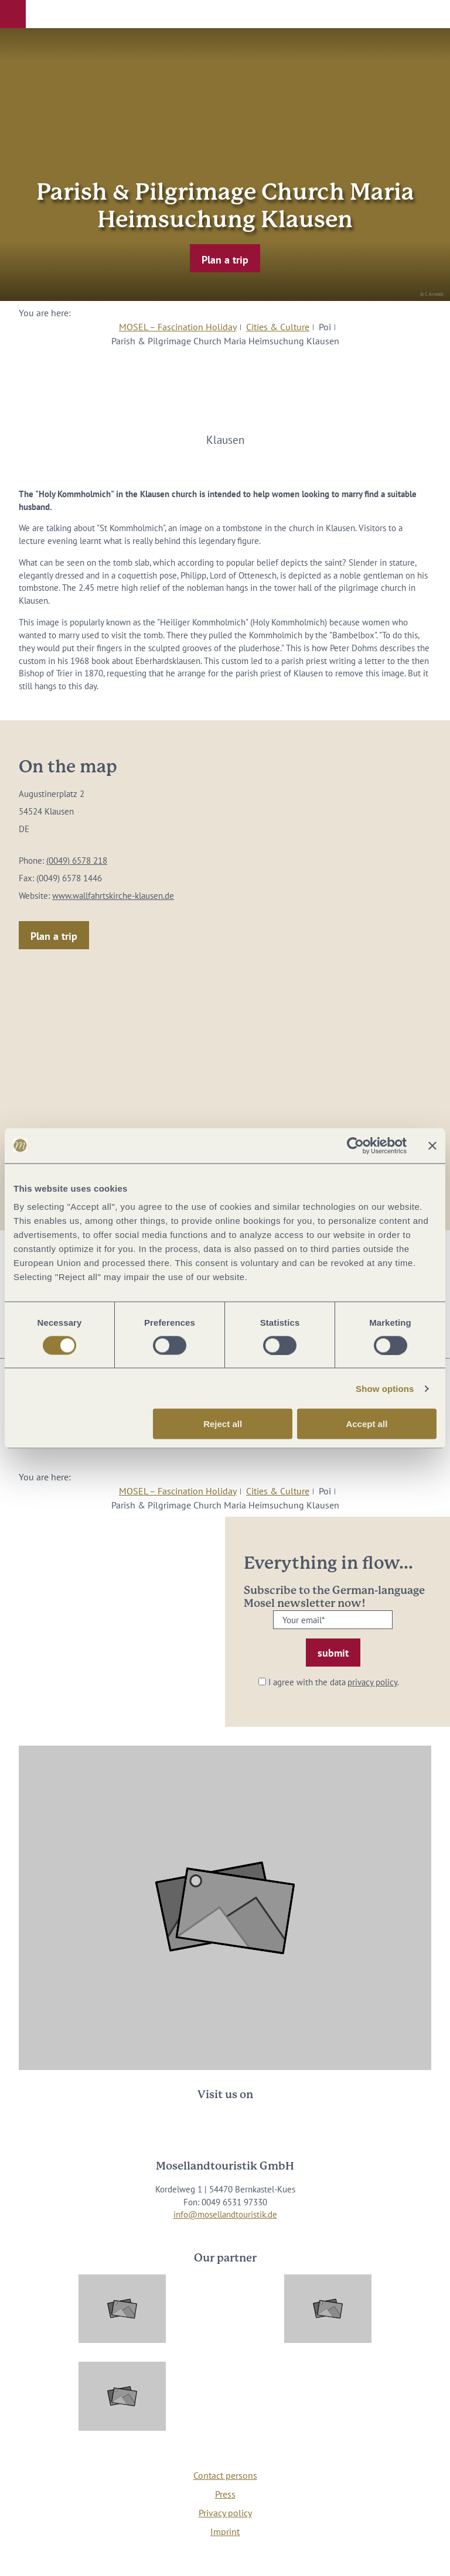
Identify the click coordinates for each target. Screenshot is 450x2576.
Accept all (366, 1424)
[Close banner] (432, 1145)
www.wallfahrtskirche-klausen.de (113, 895)
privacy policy (372, 1682)
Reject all (222, 1424)
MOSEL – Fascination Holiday (178, 327)
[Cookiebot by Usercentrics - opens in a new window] (355, 1145)
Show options (385, 1388)
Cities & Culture (277, 327)
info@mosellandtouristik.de (225, 2214)
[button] (13, 14)
